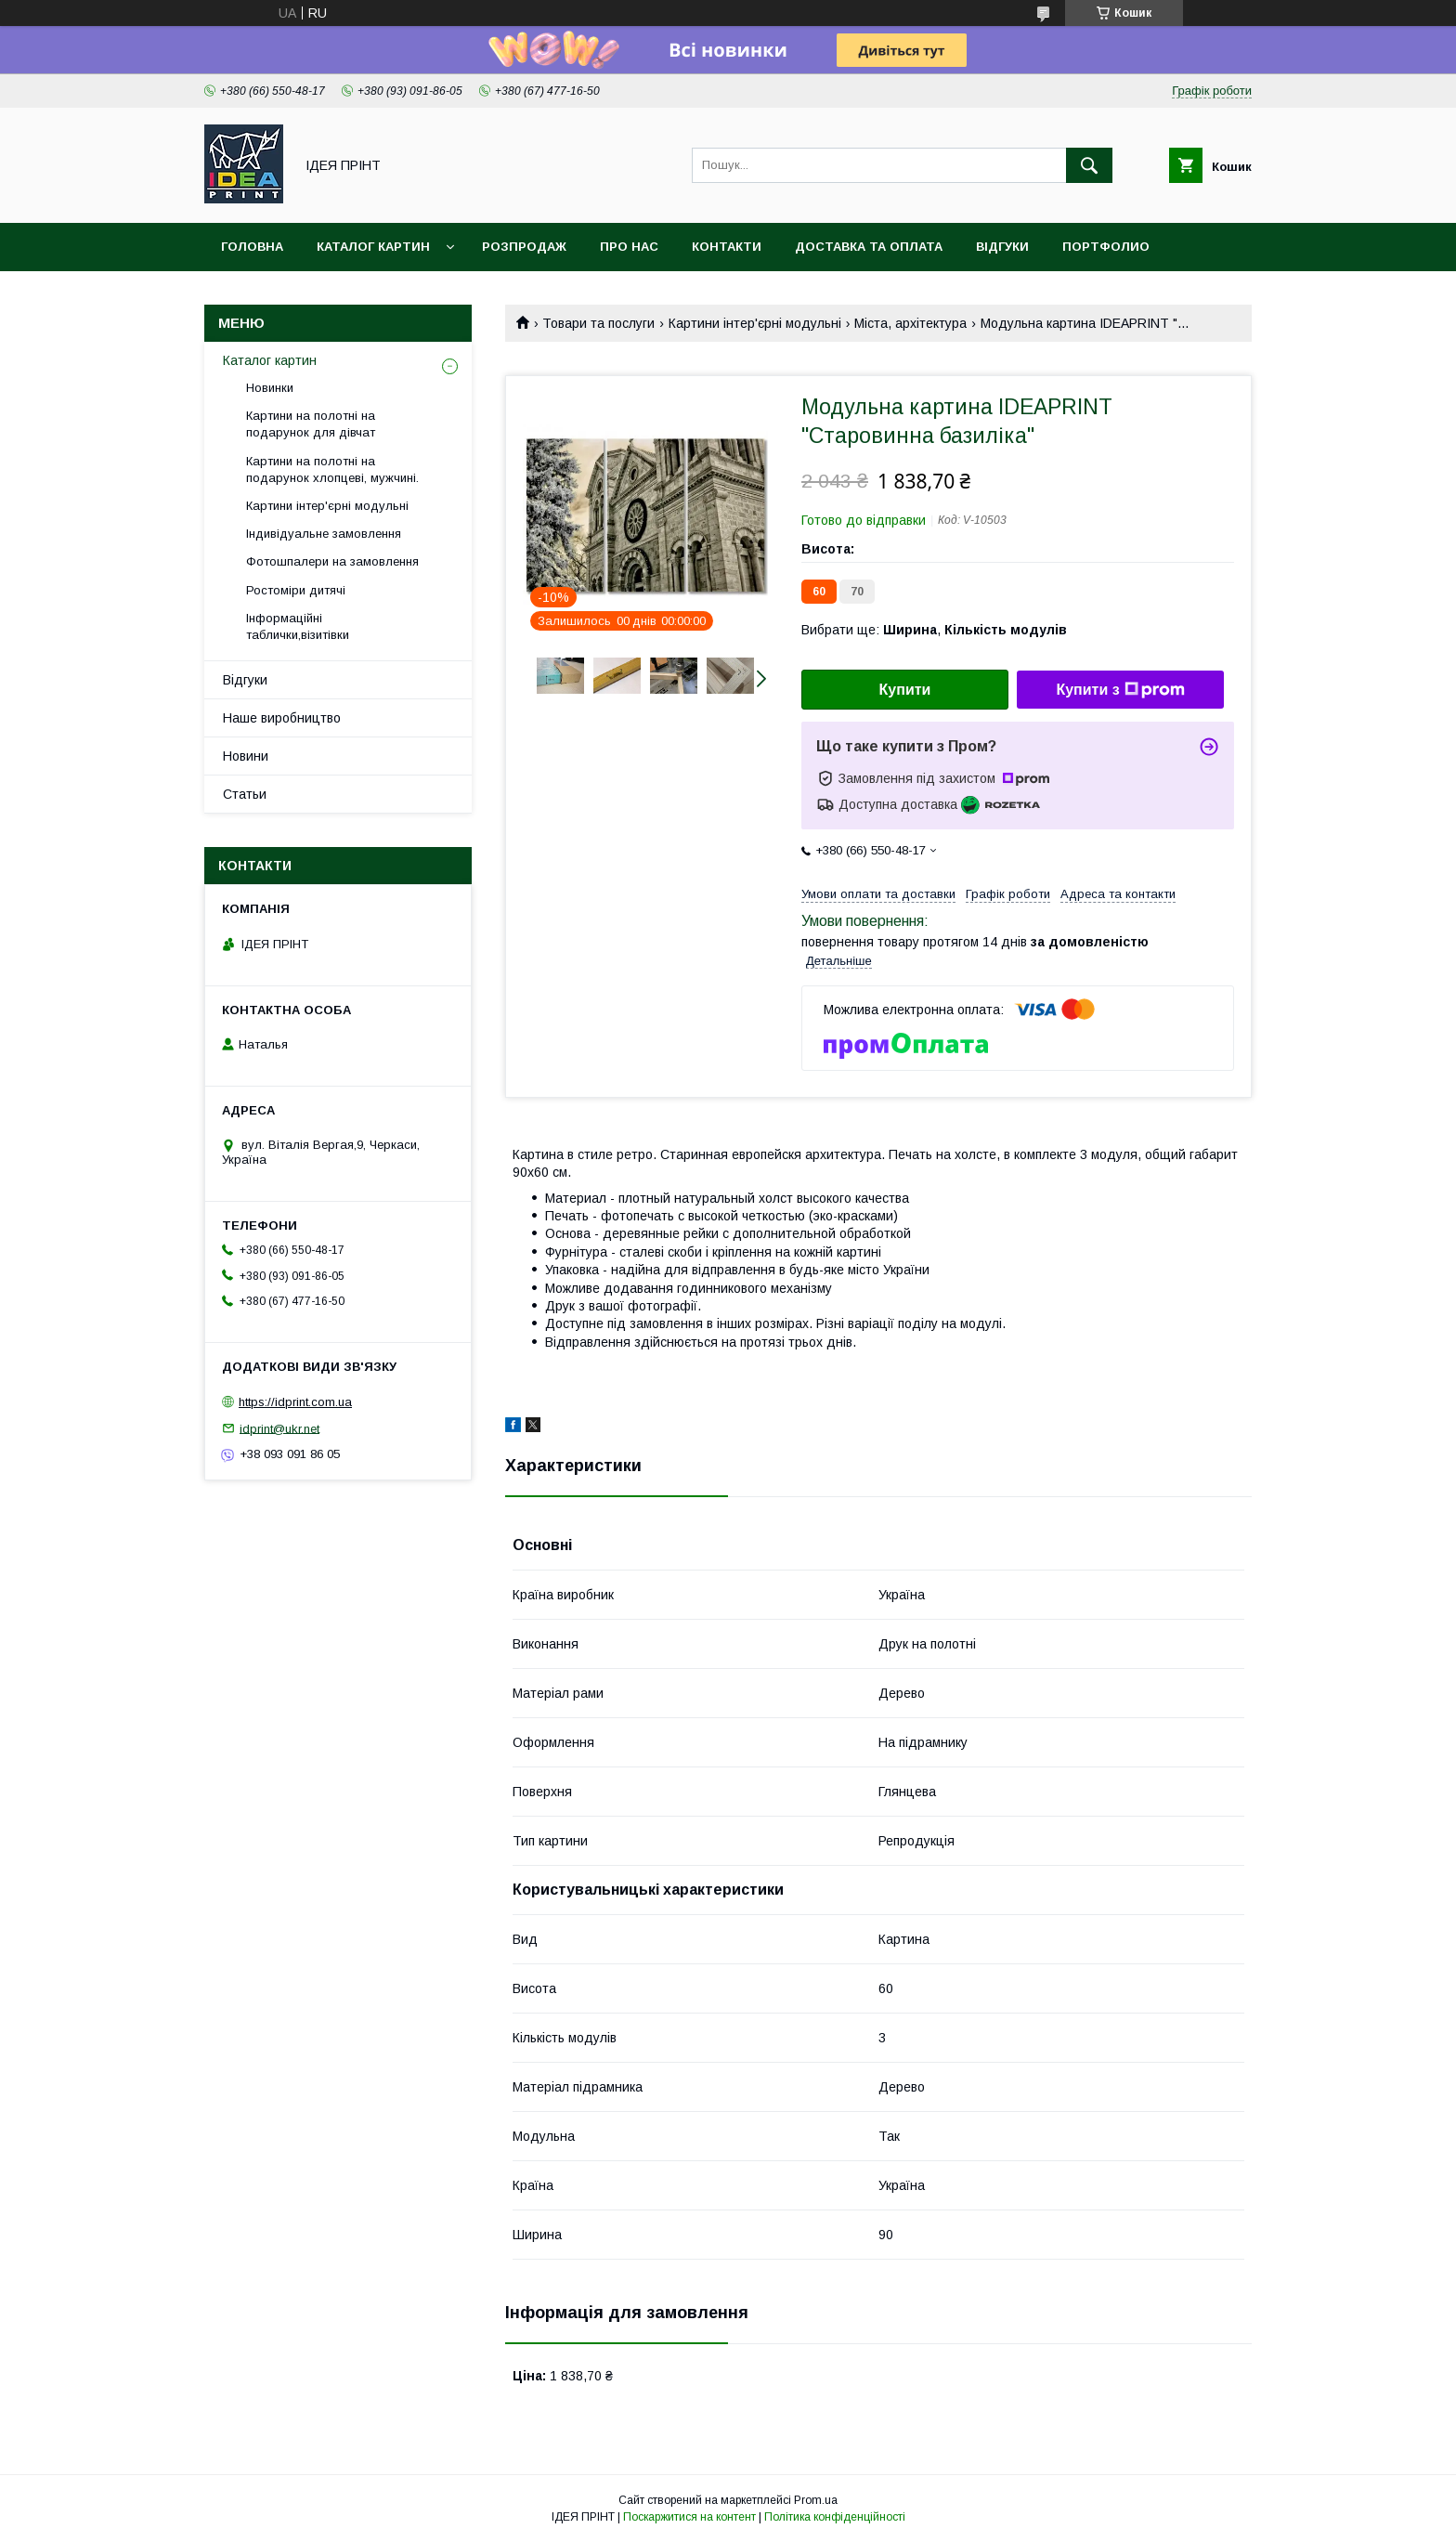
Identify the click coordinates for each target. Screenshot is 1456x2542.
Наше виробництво (282, 717)
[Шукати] (1089, 165)
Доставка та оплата (868, 247)
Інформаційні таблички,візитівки (297, 626)
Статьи (244, 794)
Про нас (629, 247)
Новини (245, 756)
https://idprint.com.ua (295, 1402)
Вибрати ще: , (934, 629)
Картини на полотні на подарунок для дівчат (310, 424)
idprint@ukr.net (279, 1428)
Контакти (726, 247)
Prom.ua (816, 2500)
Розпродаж (524, 247)
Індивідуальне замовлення (323, 534)
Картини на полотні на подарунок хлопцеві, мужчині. (332, 469)
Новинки (269, 388)
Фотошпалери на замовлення (332, 561)
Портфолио (1106, 247)
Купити (905, 689)
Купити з (1120, 690)
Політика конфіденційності (834, 2516)
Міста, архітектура (910, 323)
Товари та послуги (598, 323)
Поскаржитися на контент (689, 2516)
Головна (252, 247)
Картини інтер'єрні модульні (755, 323)
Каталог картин (373, 247)
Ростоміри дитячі (295, 590)
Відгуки (1002, 247)
